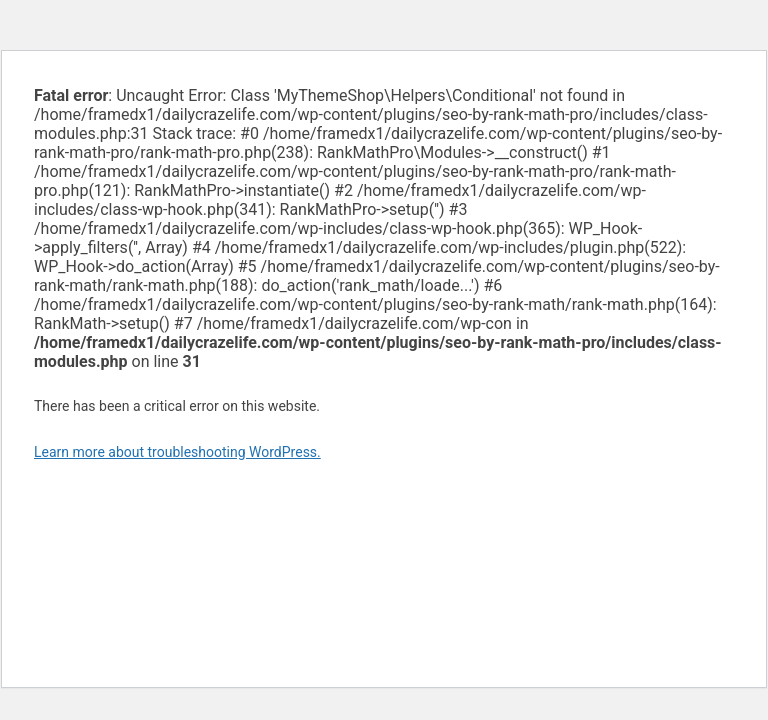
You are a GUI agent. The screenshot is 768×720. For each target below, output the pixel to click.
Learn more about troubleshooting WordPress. (177, 452)
